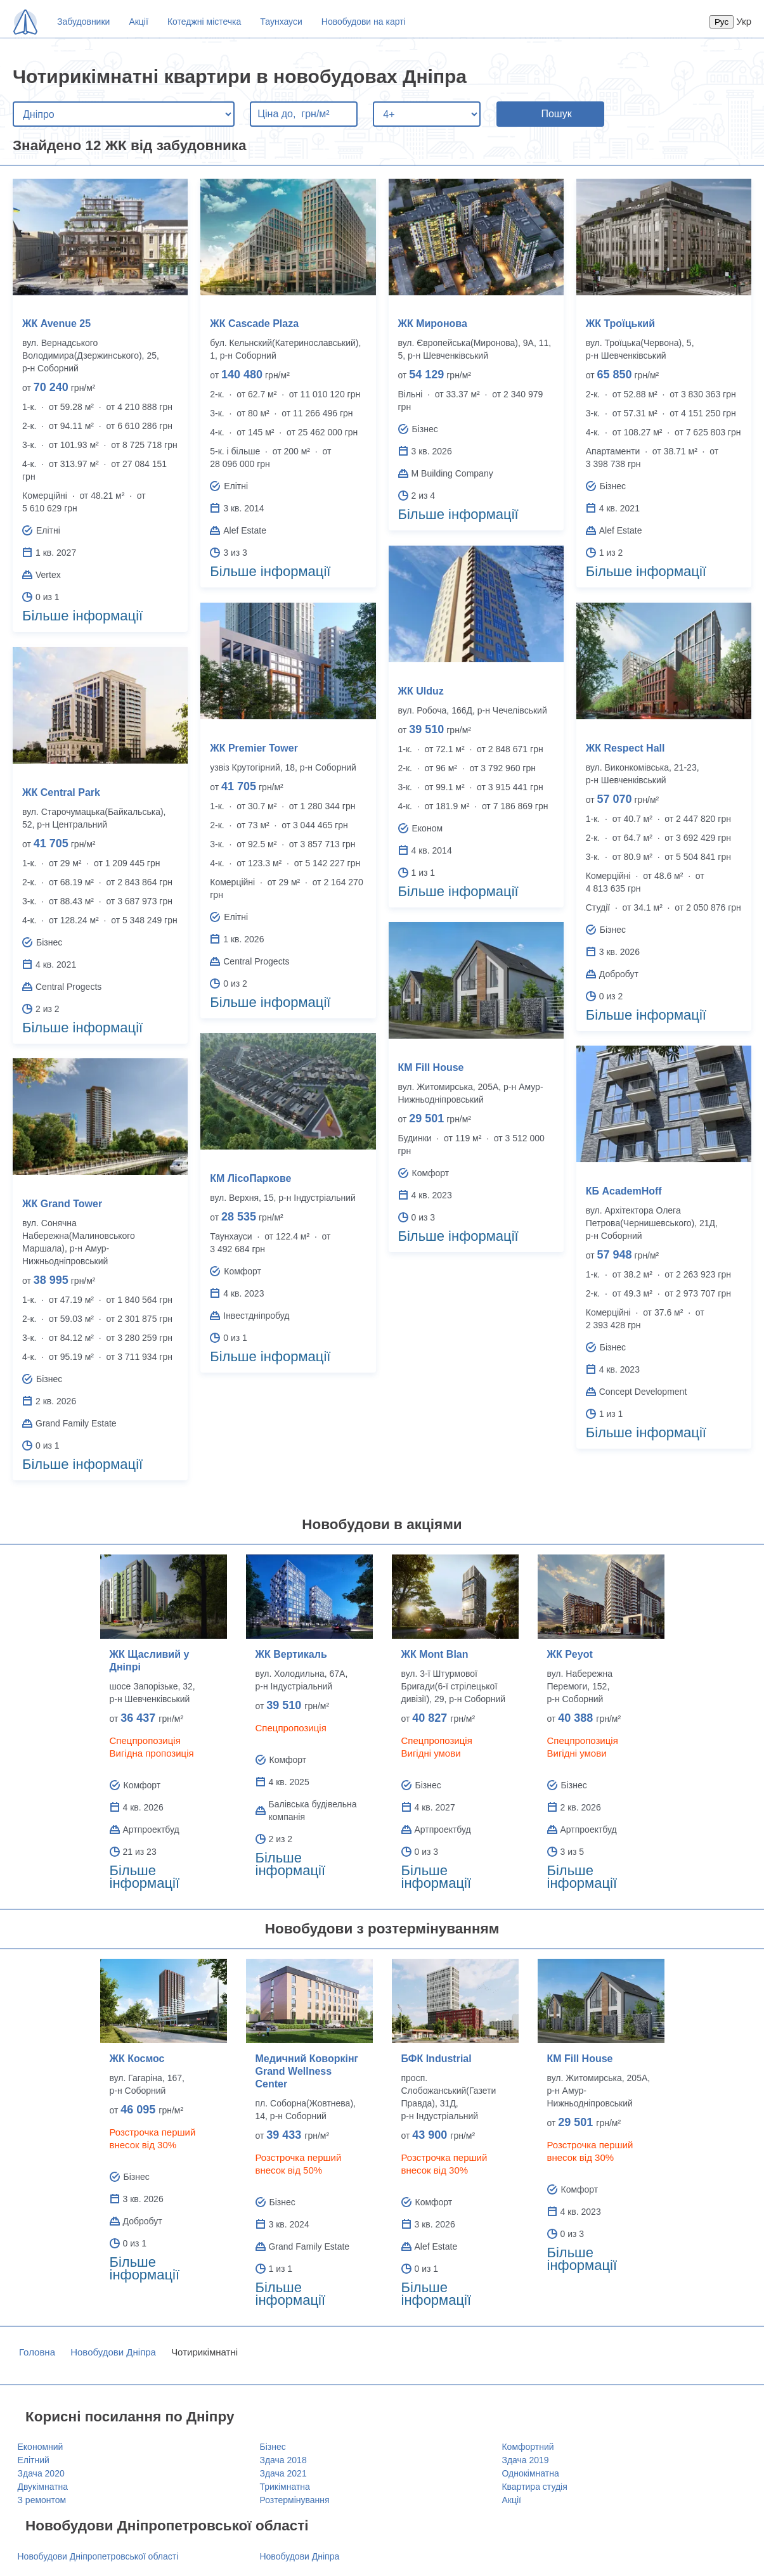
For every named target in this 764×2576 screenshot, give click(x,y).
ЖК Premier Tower (254, 748)
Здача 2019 (525, 2460)
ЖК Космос (137, 2058)
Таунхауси (281, 21)
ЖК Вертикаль (291, 1654)
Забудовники (83, 21)
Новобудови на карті (363, 21)
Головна (37, 2352)
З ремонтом (42, 2500)
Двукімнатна (43, 2487)
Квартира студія (534, 2487)
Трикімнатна (284, 2487)
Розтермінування (294, 2500)
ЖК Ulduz (421, 691)
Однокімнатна (530, 2473)
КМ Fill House (431, 1067)
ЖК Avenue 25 (56, 323)
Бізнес (272, 2447)
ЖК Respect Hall (625, 748)
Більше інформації (82, 616)
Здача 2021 (282, 2473)
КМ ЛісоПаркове (250, 1178)
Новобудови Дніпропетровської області (98, 2556)
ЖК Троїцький (620, 323)
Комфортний (528, 2447)
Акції (138, 21)
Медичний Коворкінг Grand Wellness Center (307, 2071)
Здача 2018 (282, 2460)
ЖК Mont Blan (435, 1654)
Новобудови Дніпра (113, 2352)
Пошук (556, 113)
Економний (40, 2447)
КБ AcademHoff (624, 1191)
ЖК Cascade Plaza (254, 323)
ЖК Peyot (570, 1654)
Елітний (33, 2460)
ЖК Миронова (432, 323)
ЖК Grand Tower (62, 1203)
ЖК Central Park (61, 792)
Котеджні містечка (204, 21)
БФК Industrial (436, 2058)
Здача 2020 (41, 2473)
